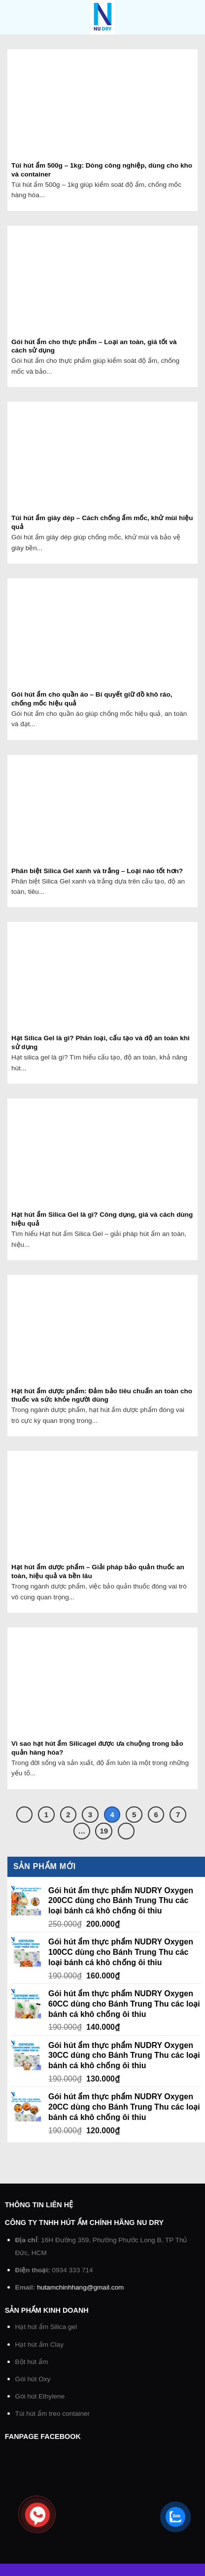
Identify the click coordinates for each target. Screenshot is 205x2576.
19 (104, 1831)
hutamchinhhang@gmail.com (80, 2287)
